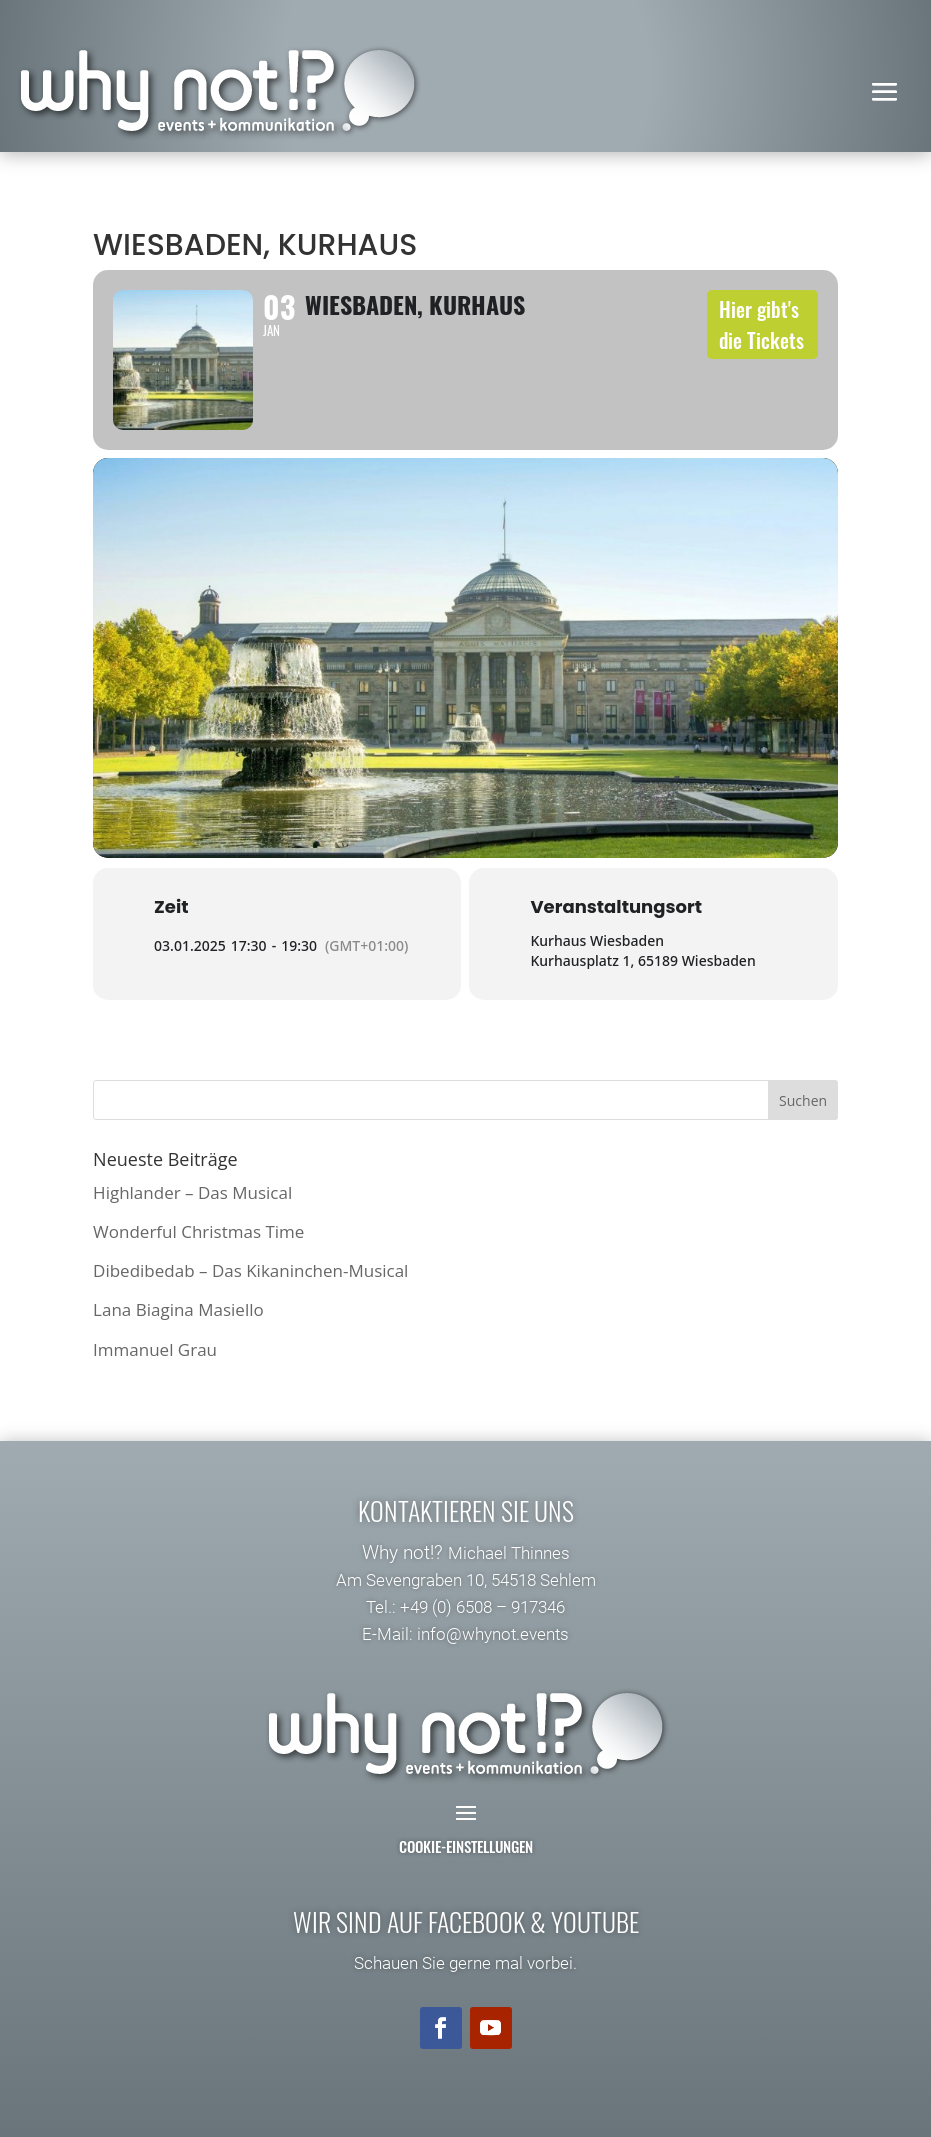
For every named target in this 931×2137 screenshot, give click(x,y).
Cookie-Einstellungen (466, 1846)
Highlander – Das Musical (192, 1192)
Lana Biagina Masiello (178, 1309)
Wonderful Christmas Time (198, 1231)
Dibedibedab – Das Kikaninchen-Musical (250, 1270)
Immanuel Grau (155, 1349)
